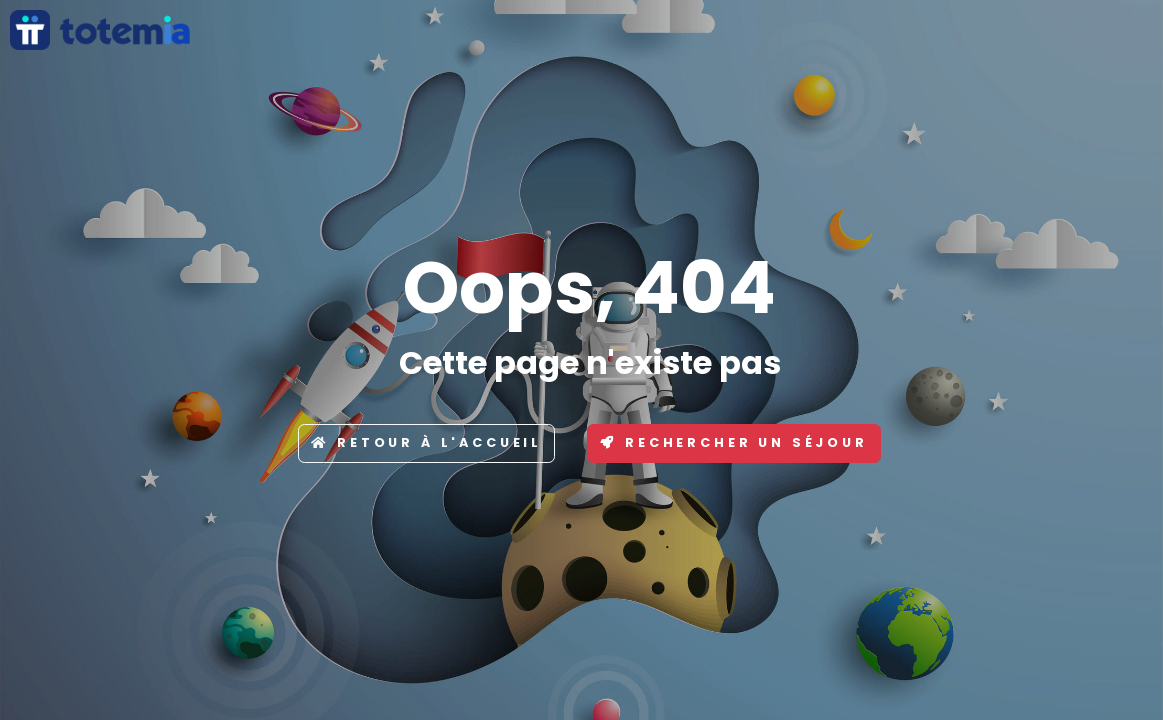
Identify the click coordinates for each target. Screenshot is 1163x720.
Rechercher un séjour (734, 442)
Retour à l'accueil (426, 442)
